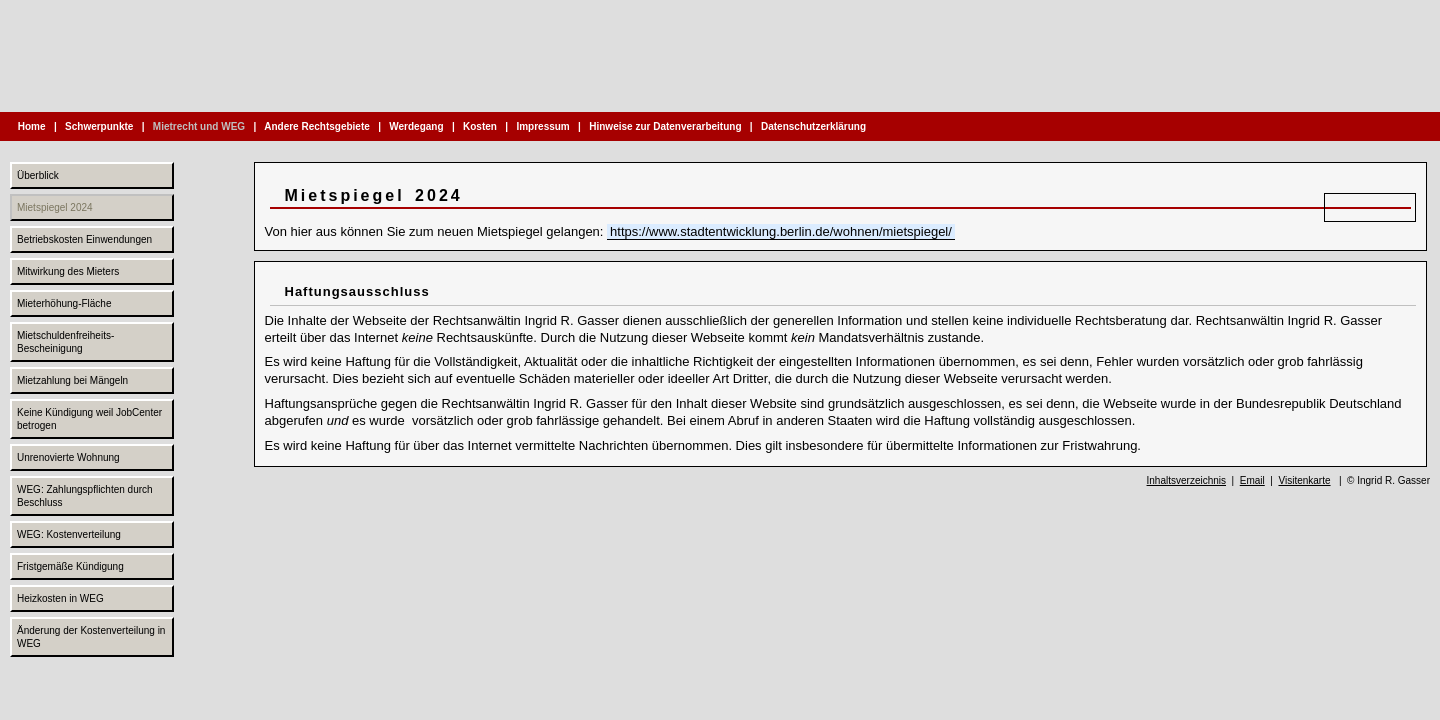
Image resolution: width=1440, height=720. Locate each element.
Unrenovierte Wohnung (68, 457)
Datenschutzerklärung (813, 126)
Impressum (543, 126)
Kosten (479, 126)
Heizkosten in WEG (60, 598)
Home (31, 126)
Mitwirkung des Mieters (68, 271)
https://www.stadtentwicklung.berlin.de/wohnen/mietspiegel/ (781, 231)
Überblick (38, 175)
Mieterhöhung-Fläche (64, 303)
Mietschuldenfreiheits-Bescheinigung (65, 342)
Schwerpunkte (99, 126)
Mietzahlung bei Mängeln (72, 380)
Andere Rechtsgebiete (317, 126)
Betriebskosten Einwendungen (84, 239)
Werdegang (417, 126)
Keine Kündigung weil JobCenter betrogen (89, 419)
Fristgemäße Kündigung (70, 566)
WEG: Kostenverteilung (69, 534)
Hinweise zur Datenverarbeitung (665, 126)
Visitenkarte (1304, 480)
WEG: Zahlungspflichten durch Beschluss (85, 496)
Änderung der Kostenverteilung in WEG (91, 637)
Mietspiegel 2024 (55, 207)
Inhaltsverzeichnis (1186, 480)
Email (1252, 480)
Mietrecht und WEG (199, 126)
